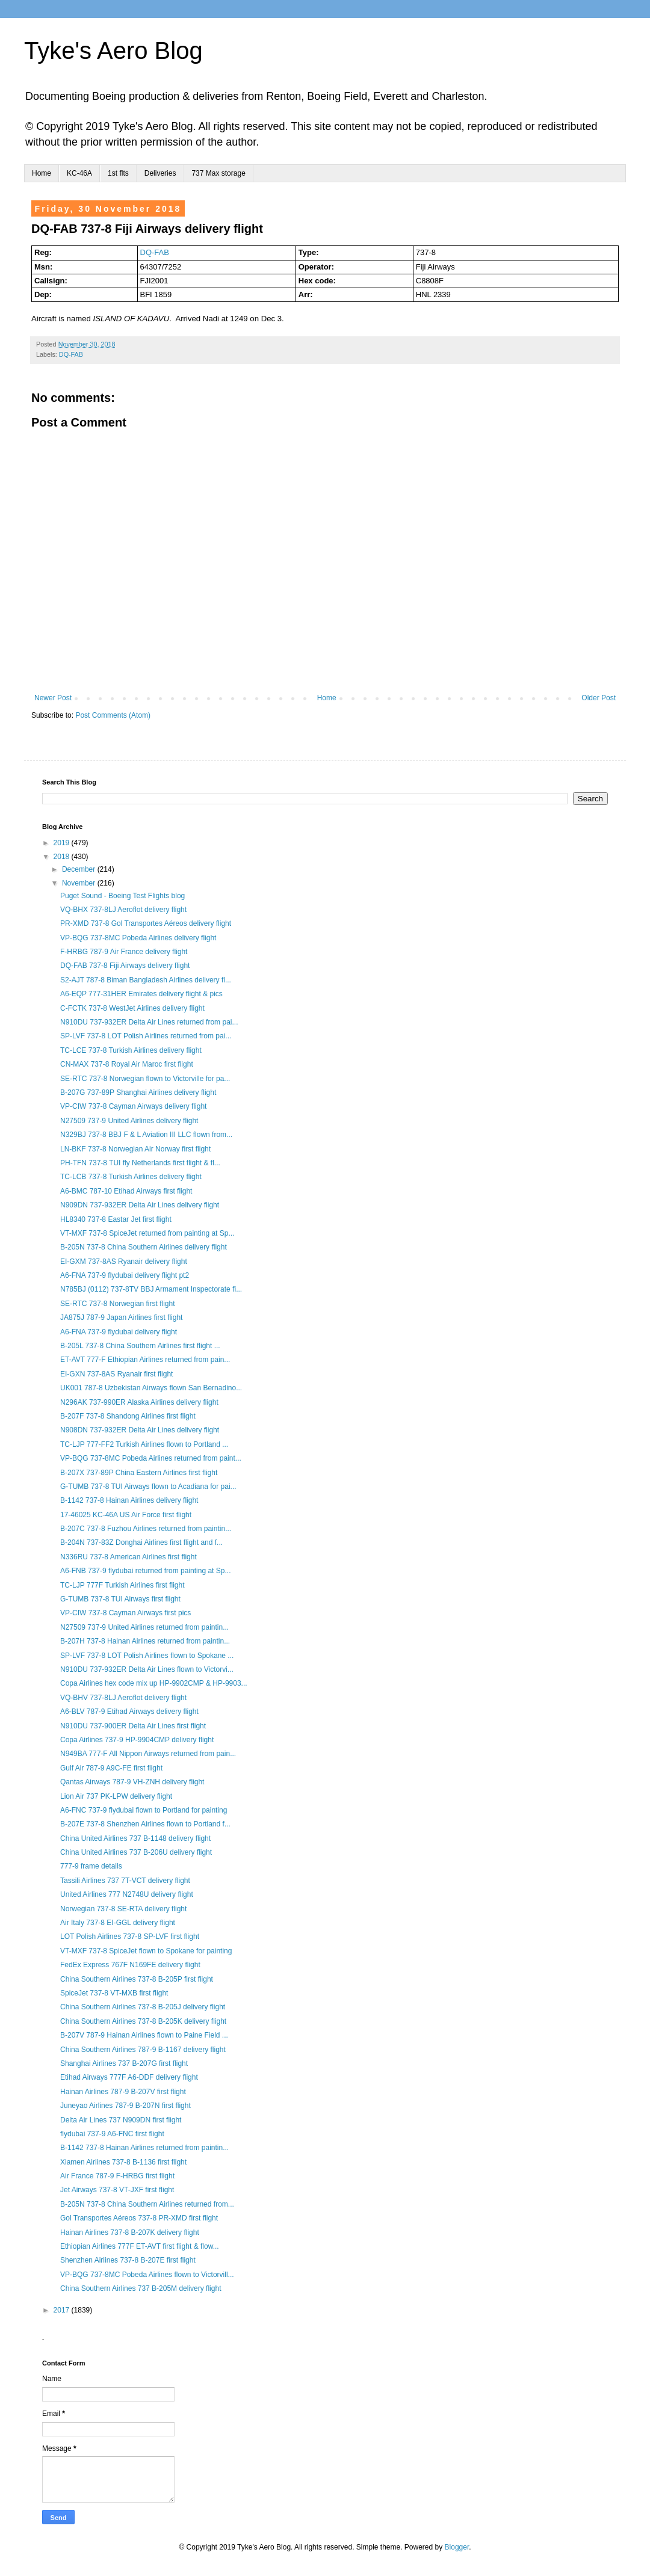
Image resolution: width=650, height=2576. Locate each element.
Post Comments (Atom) (112, 715)
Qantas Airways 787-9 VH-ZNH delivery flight (132, 1782)
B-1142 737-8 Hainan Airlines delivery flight (129, 1500)
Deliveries (160, 173)
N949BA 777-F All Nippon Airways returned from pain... (148, 1753)
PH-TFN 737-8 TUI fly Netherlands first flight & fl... (140, 1163)
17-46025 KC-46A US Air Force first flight (125, 1515)
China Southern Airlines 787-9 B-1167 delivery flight (143, 2049)
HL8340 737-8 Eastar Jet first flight (116, 1219)
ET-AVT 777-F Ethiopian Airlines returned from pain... (145, 1359)
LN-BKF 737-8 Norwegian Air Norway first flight (135, 1149)
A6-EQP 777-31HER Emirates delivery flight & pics (141, 994)
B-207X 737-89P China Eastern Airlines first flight (138, 1472)
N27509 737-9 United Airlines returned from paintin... (144, 1627)
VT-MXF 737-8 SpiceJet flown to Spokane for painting (146, 1951)
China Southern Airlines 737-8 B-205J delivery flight (142, 2007)
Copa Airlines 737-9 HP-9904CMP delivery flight (137, 1740)
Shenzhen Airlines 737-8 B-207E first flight (128, 2260)
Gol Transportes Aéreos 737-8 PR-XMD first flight (139, 2218)
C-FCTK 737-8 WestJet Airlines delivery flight (132, 1008)
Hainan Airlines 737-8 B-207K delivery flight (129, 2232)
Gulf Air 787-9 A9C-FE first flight (111, 1768)
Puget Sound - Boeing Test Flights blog (122, 896)
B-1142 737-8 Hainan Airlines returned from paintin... (144, 2147)
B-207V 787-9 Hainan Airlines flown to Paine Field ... (144, 2035)
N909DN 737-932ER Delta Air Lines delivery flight (139, 1205)
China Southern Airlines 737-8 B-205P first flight (136, 1979)
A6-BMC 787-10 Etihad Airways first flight (126, 1191)
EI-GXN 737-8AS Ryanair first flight (116, 1374)
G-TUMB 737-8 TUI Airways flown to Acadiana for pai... (148, 1486)
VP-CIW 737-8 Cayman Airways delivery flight (133, 1106)
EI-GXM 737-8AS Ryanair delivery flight (123, 1261)
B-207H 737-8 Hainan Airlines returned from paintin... (145, 1641)
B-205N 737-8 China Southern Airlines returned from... (147, 2204)
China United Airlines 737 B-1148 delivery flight (135, 1838)
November (80, 883)
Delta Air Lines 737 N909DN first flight (120, 2120)
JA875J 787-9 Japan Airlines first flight (121, 1317)
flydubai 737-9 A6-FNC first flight (112, 2134)
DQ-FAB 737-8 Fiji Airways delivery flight (125, 965)
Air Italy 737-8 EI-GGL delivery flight (117, 1922)
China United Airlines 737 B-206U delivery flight (136, 1852)
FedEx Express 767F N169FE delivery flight (130, 1965)
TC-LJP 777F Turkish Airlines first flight (122, 1585)
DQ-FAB (154, 252)
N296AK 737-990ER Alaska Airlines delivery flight (139, 1402)
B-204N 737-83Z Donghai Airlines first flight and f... (141, 1542)
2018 (63, 856)
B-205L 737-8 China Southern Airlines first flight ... (140, 1346)
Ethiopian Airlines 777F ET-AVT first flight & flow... (139, 2246)
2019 (63, 843)
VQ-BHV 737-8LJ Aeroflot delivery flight (123, 1697)
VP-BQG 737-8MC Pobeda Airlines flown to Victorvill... (147, 2274)
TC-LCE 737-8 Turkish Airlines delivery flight (131, 1050)
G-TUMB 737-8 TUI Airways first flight (120, 1599)
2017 (63, 2310)
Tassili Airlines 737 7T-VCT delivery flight (125, 1880)
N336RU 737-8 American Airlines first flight (128, 1557)
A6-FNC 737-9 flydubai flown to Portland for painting (143, 1810)
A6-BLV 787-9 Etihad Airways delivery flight (129, 1711)
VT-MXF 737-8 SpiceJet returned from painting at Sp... (147, 1233)
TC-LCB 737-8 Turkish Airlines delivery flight (131, 1176)
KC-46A (79, 173)
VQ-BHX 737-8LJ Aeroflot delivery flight (123, 909)
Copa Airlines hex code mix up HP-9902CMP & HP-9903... (153, 1683)
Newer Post (53, 698)
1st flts (118, 173)
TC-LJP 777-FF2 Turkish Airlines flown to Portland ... (144, 1444)
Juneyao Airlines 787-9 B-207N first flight (125, 2105)
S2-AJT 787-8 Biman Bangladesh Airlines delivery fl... (145, 980)
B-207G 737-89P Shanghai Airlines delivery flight (138, 1092)
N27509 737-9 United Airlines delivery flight (129, 1121)
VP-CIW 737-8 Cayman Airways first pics (125, 1613)
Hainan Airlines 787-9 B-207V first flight (123, 2092)
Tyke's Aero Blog (113, 50)
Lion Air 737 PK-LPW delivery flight (116, 1796)
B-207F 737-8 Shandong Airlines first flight (128, 1416)
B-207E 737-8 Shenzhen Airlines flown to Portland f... (145, 1824)
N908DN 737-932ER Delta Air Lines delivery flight (139, 1430)
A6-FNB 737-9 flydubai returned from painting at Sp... (145, 1571)
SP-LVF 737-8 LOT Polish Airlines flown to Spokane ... (147, 1655)
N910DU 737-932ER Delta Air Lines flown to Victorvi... (147, 1669)
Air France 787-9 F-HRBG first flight (117, 2176)
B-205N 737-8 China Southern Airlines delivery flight (143, 1247)
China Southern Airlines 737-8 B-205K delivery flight (143, 2021)
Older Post (598, 698)
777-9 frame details (91, 1866)
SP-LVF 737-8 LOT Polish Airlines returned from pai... (145, 1036)
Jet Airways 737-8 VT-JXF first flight (117, 2190)
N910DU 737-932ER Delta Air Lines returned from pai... (149, 1022)
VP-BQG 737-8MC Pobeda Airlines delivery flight (138, 938)
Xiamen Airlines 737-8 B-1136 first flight (123, 2162)
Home (41, 173)
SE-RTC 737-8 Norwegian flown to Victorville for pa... (145, 1078)
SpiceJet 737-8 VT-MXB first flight (114, 1993)
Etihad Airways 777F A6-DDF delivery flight (129, 2077)
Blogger (457, 2547)
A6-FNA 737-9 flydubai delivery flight (118, 1332)
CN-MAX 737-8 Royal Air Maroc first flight (126, 1064)
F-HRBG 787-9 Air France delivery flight (123, 952)
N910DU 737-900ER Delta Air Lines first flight (133, 1726)
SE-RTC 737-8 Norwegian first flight (117, 1303)
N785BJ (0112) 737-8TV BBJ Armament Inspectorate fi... (151, 1289)
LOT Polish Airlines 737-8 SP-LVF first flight (129, 1936)
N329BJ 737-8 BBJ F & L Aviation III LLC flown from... (146, 1134)
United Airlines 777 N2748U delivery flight (126, 1894)
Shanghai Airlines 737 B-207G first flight (124, 2063)
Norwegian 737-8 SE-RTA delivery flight (123, 1909)
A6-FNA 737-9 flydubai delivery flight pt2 (124, 1275)
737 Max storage (218, 173)
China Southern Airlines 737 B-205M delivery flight (140, 2288)
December (80, 869)
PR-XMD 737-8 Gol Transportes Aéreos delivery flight (145, 923)
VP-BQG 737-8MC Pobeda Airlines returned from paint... (150, 1458)
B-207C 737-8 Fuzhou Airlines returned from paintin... (145, 1528)
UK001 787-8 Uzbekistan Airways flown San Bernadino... (151, 1388)
